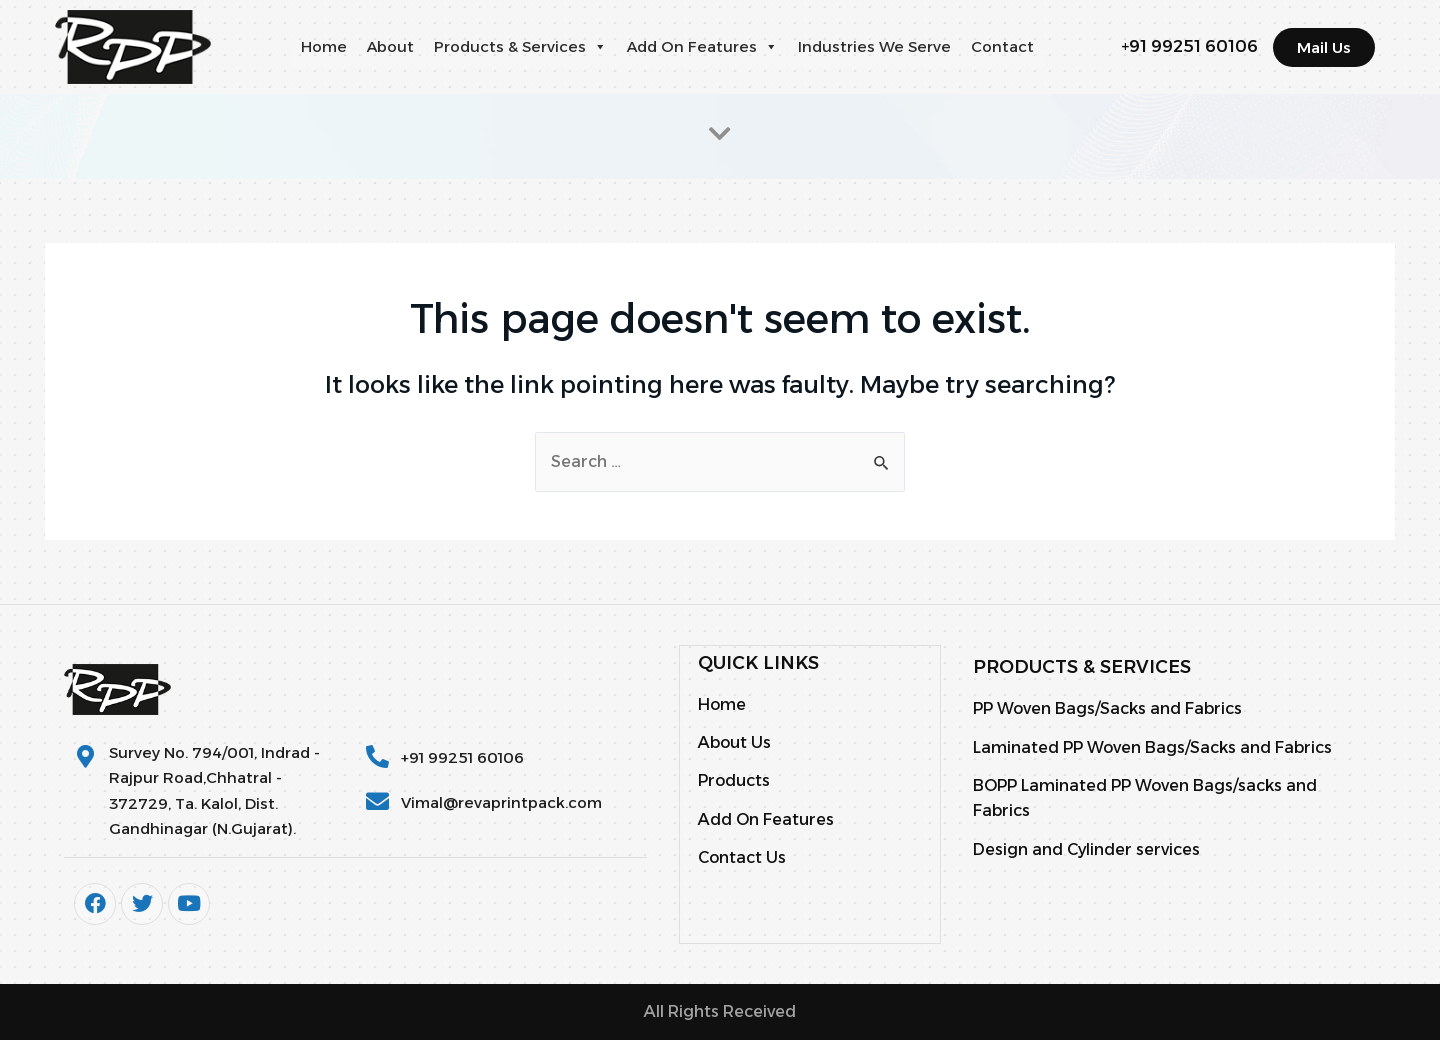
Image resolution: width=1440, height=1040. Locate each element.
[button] (599, 47)
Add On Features (702, 47)
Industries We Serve (874, 46)
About (390, 46)
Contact (1002, 46)
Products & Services (520, 47)
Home (324, 46)
